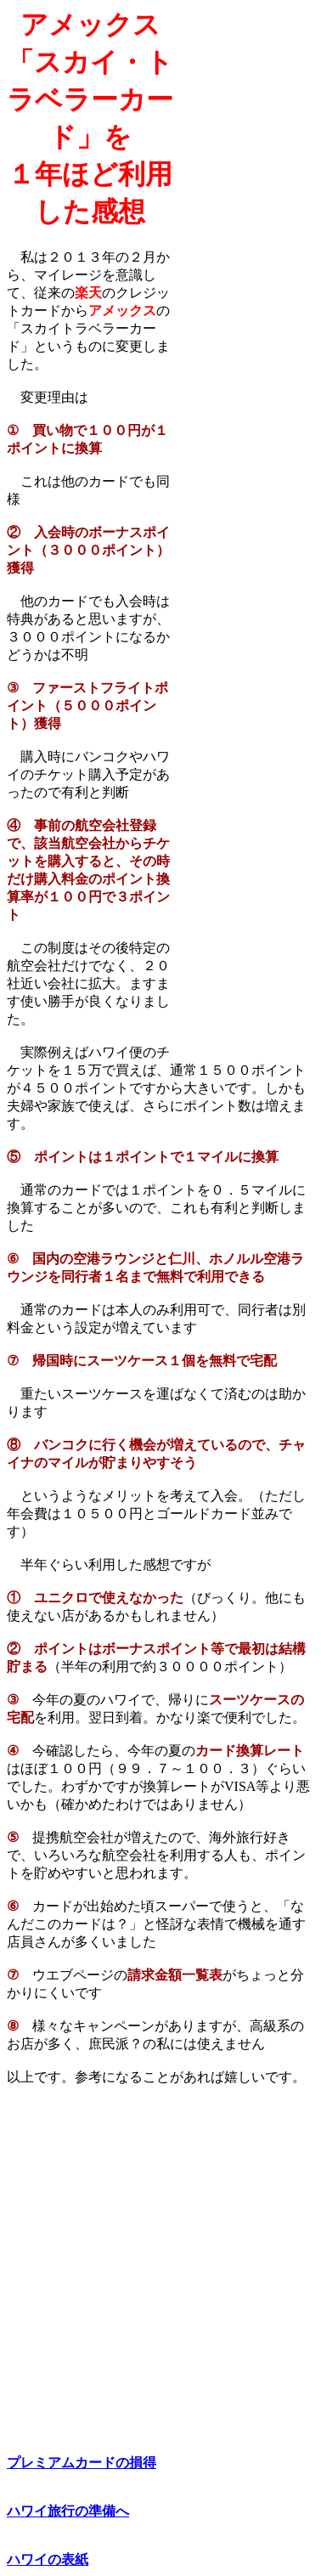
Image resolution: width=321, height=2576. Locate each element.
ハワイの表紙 (47, 2559)
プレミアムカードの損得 (81, 2462)
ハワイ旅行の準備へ (68, 2511)
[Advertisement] (244, 264)
